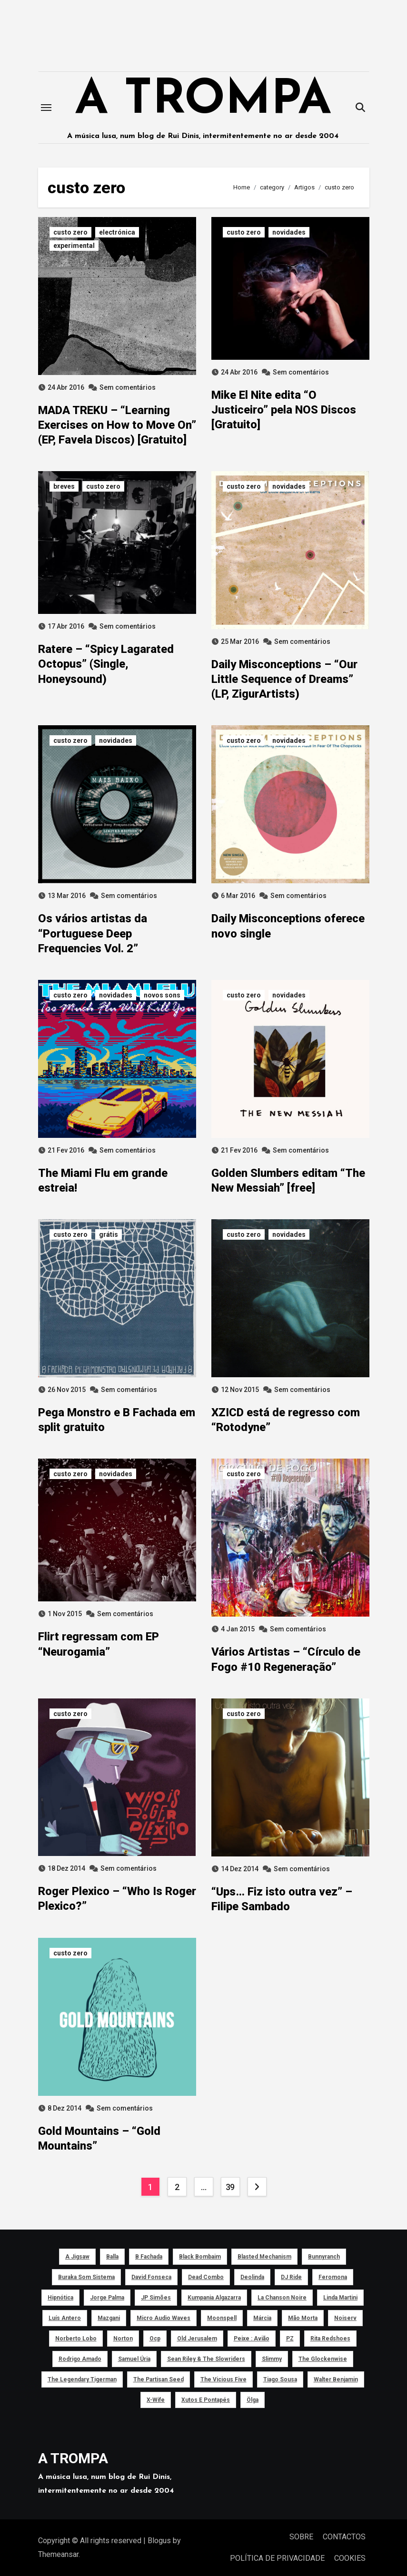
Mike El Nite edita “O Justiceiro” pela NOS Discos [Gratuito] (283, 409)
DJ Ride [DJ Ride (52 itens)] (291, 2277)
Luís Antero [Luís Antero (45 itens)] (65, 2318)
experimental (74, 245)
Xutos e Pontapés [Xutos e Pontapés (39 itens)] (205, 2400)
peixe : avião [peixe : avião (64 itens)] (251, 2338)
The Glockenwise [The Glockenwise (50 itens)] (322, 2359)
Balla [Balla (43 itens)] (112, 2256)
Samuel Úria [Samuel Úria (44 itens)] (134, 2359)
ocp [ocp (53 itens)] (154, 2338)
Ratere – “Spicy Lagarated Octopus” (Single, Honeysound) (106, 663)
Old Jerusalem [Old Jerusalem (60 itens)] (197, 2338)
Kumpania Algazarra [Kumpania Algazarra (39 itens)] (214, 2297)
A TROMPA (203, 101)
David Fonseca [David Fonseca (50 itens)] (151, 2277)
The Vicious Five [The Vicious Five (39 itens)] (223, 2379)
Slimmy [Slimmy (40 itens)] (271, 2359)
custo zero (70, 232)
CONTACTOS (344, 2536)
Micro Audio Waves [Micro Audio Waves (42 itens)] (163, 2318)
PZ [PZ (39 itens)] (289, 2338)
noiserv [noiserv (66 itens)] (345, 2318)
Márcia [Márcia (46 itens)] (262, 2318)
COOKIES (350, 2558)
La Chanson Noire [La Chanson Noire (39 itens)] (282, 2297)
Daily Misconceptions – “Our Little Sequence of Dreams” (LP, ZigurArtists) (284, 679)
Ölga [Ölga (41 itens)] (252, 2400)
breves (64, 486)
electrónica (117, 232)
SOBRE (301, 2536)
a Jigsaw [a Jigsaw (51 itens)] (77, 2256)
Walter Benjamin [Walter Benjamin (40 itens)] (335, 2379)
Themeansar (58, 2554)
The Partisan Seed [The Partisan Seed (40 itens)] (158, 2379)
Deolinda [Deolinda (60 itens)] (252, 2277)
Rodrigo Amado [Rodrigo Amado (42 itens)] (79, 2359)
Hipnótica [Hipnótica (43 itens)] (60, 2297)
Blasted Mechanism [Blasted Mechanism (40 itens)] (264, 2256)
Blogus (159, 2540)
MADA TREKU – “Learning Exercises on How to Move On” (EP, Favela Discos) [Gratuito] (117, 425)
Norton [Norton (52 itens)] (122, 2338)
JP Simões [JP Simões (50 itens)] (156, 2297)
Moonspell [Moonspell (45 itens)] (222, 2318)
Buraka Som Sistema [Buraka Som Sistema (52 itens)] (86, 2277)
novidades (289, 232)
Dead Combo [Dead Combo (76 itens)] (206, 2277)
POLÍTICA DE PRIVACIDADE (277, 2558)
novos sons (162, 995)
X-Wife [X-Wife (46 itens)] (156, 2400)
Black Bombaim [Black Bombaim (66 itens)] (200, 2256)
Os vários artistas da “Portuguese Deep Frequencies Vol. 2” (92, 933)
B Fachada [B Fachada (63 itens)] (148, 2256)
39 (230, 2187)
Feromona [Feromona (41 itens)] (332, 2277)
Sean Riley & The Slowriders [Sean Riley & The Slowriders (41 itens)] (206, 2359)
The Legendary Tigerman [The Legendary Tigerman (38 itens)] (81, 2379)
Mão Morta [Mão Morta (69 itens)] (303, 2318)
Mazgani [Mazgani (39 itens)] (109, 2318)
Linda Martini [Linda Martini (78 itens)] (340, 2297)
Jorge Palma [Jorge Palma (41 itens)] (107, 2297)
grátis (108, 1234)
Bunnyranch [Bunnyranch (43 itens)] (324, 2256)
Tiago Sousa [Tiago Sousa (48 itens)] (280, 2379)
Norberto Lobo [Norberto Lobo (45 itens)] (75, 2338)
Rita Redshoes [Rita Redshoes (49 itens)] (330, 2338)
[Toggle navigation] (46, 107)
